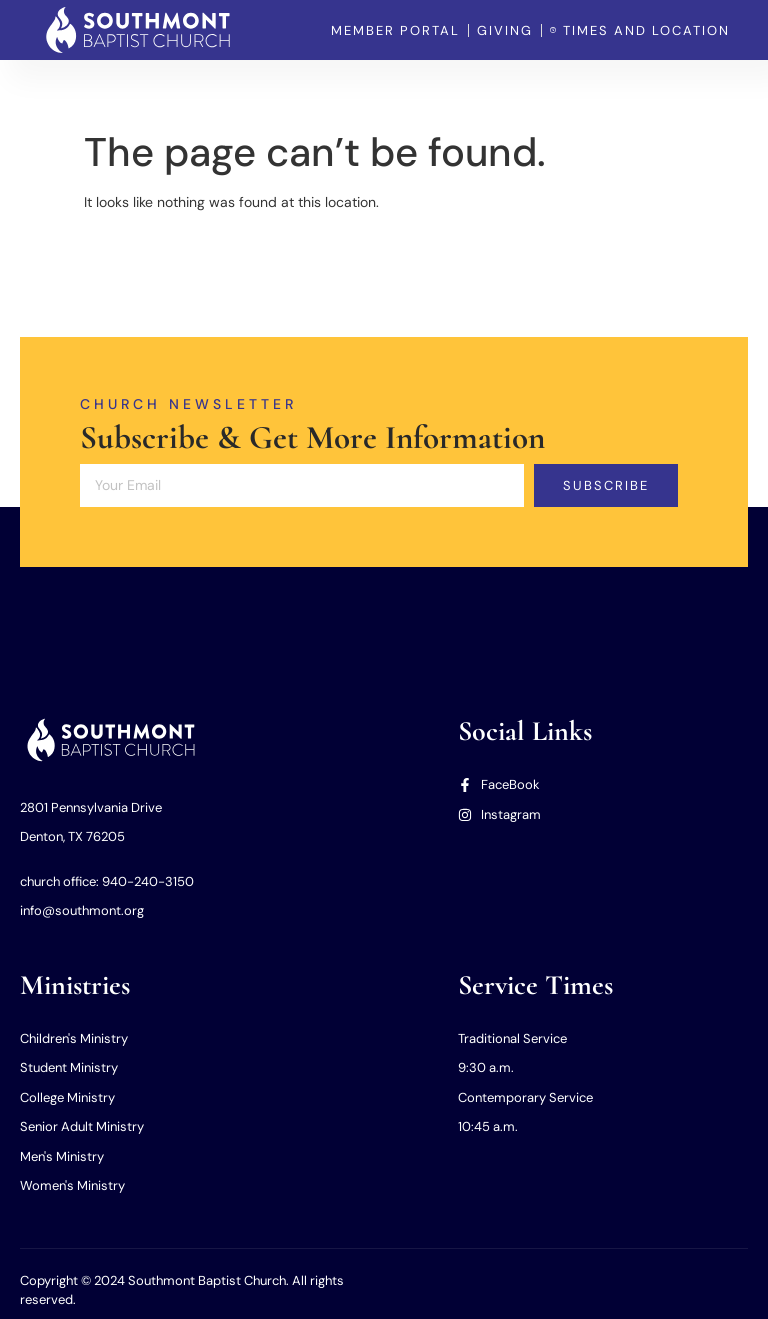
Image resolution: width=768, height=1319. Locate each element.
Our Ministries (351, 90)
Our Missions (467, 90)
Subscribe (607, 485)
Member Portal (586, 90)
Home (153, 90)
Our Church (239, 90)
